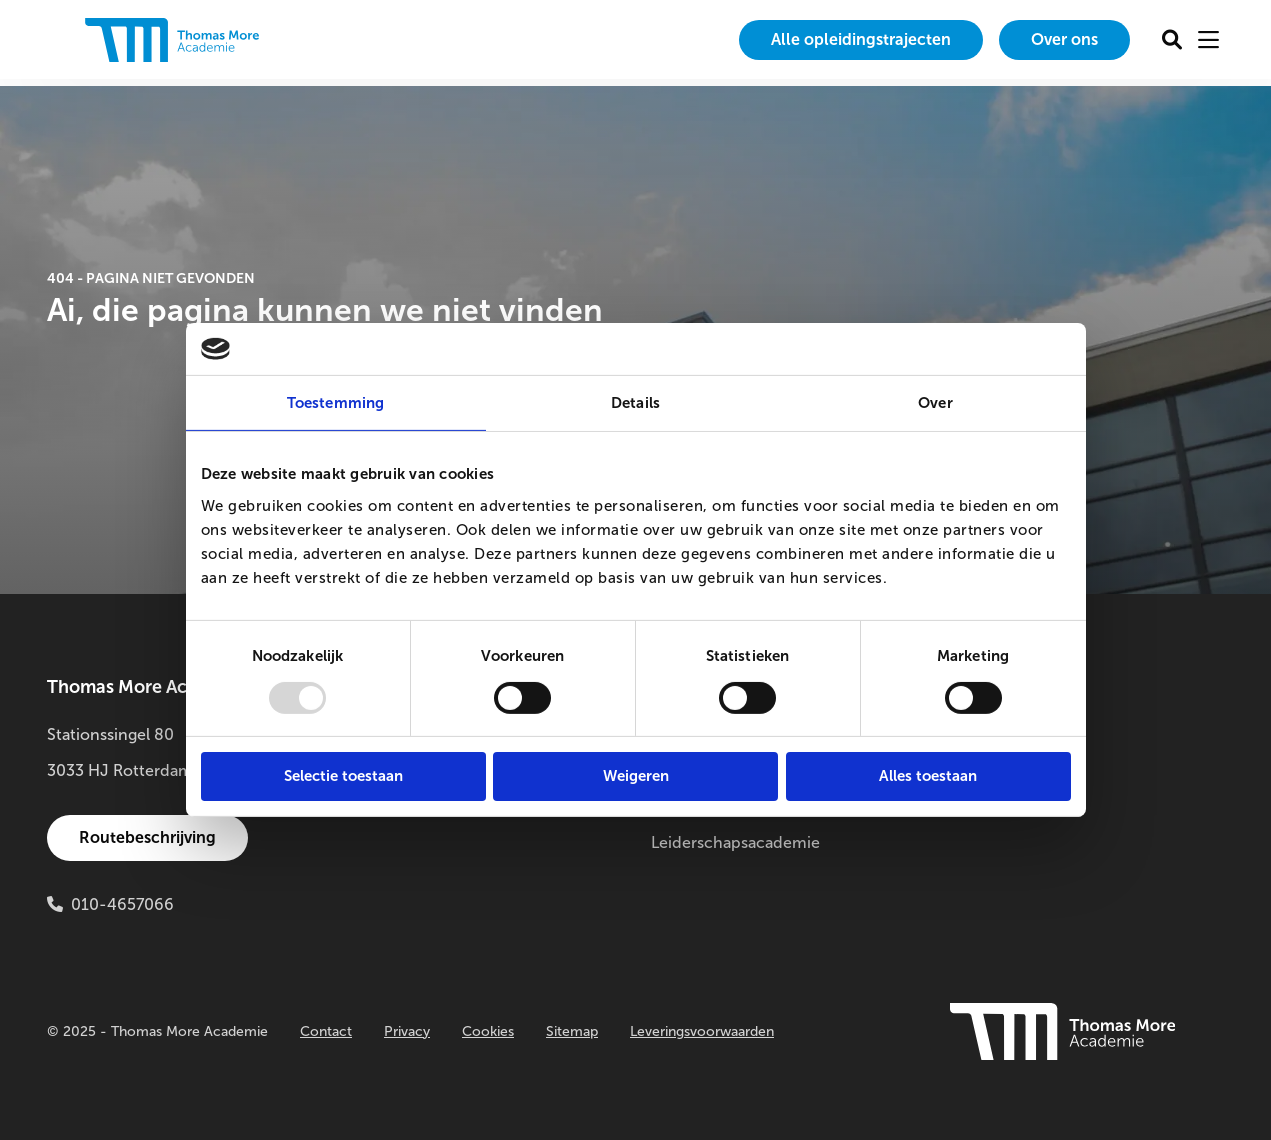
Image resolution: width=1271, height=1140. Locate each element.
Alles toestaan (928, 776)
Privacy (407, 1031)
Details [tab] (635, 403)
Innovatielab (998, 806)
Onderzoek (993, 734)
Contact (326, 1031)
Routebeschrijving (147, 837)
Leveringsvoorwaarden (702, 1031)
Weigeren (636, 776)
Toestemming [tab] (335, 403)
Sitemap (572, 1031)
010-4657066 (122, 904)
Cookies (488, 1031)
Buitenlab (987, 770)
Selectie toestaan (343, 776)
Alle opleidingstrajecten (861, 39)
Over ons (1064, 39)
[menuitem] (861, 40)
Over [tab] (935, 403)
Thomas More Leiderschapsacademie (735, 824)
